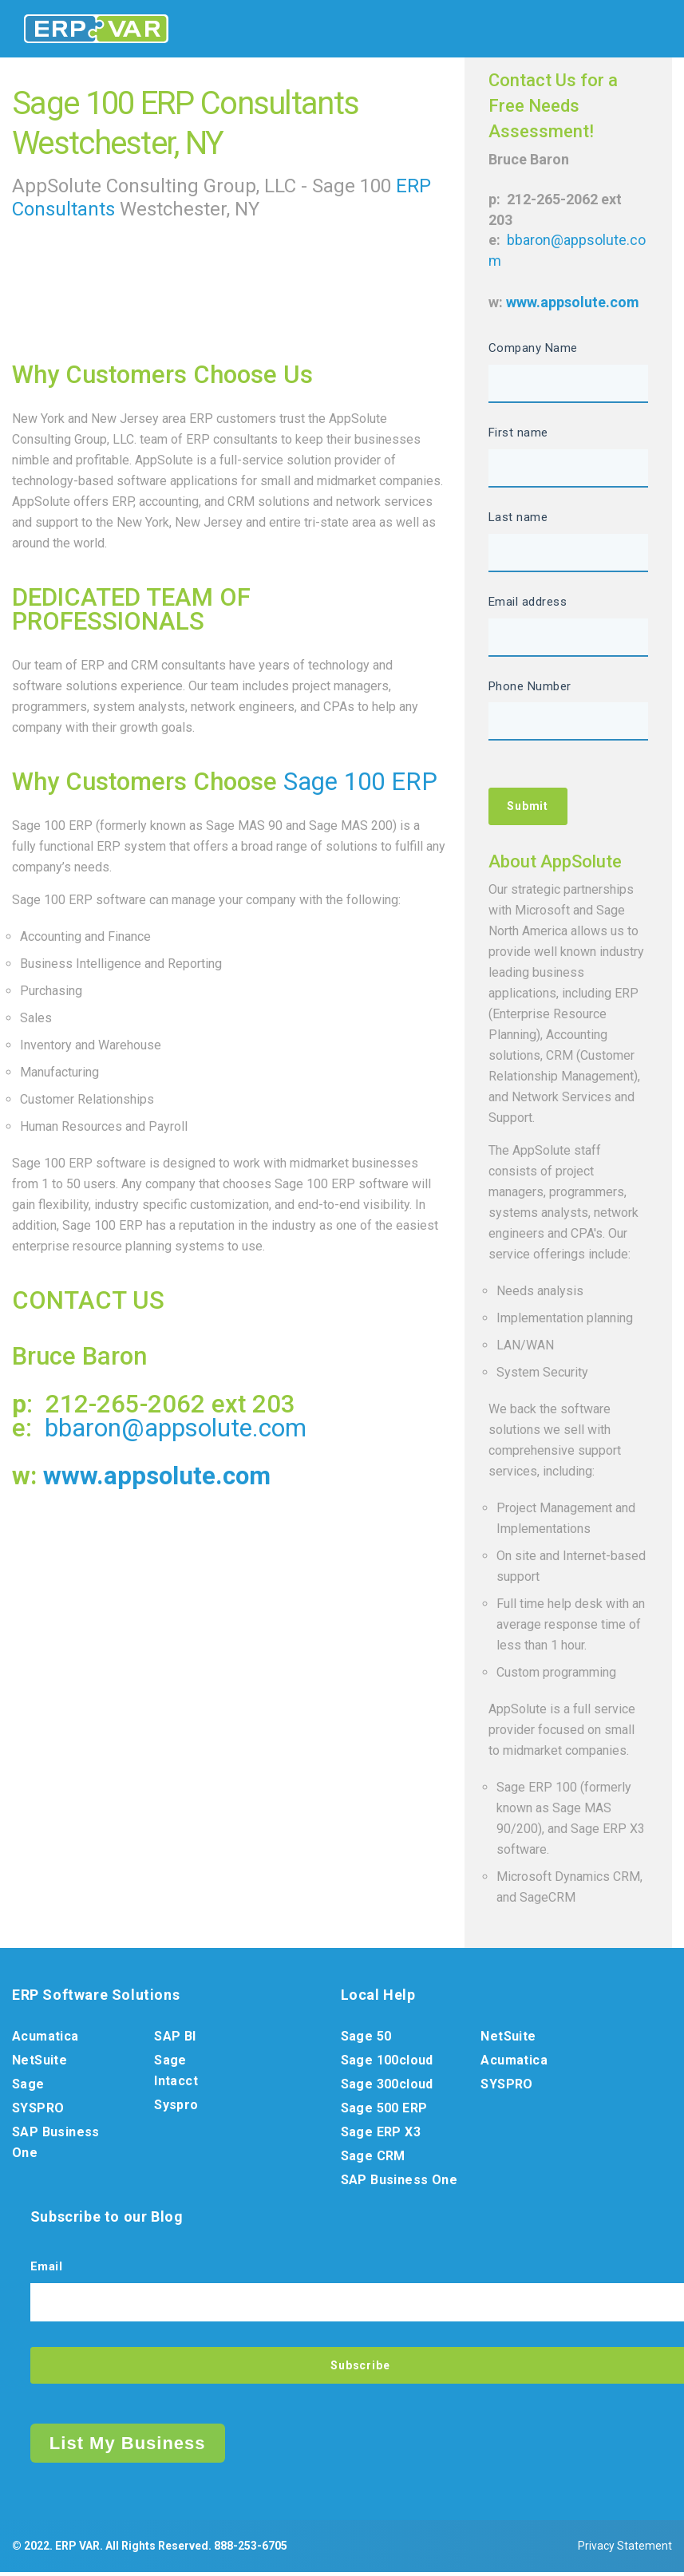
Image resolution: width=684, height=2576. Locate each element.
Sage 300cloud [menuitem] (387, 2086)
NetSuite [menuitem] (39, 2062)
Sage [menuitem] (28, 2086)
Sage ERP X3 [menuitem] (381, 2134)
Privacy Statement (625, 2549)
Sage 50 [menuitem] (366, 2038)
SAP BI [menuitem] (175, 2038)
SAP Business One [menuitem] (56, 2145)
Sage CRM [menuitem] (373, 2158)
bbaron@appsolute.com (175, 1428)
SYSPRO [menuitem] (38, 2110)
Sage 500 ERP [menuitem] (384, 2110)
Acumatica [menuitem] (45, 2038)
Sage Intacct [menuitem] (176, 2073)
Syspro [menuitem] (176, 2107)
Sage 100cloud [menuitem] (387, 2062)
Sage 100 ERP (360, 781)
